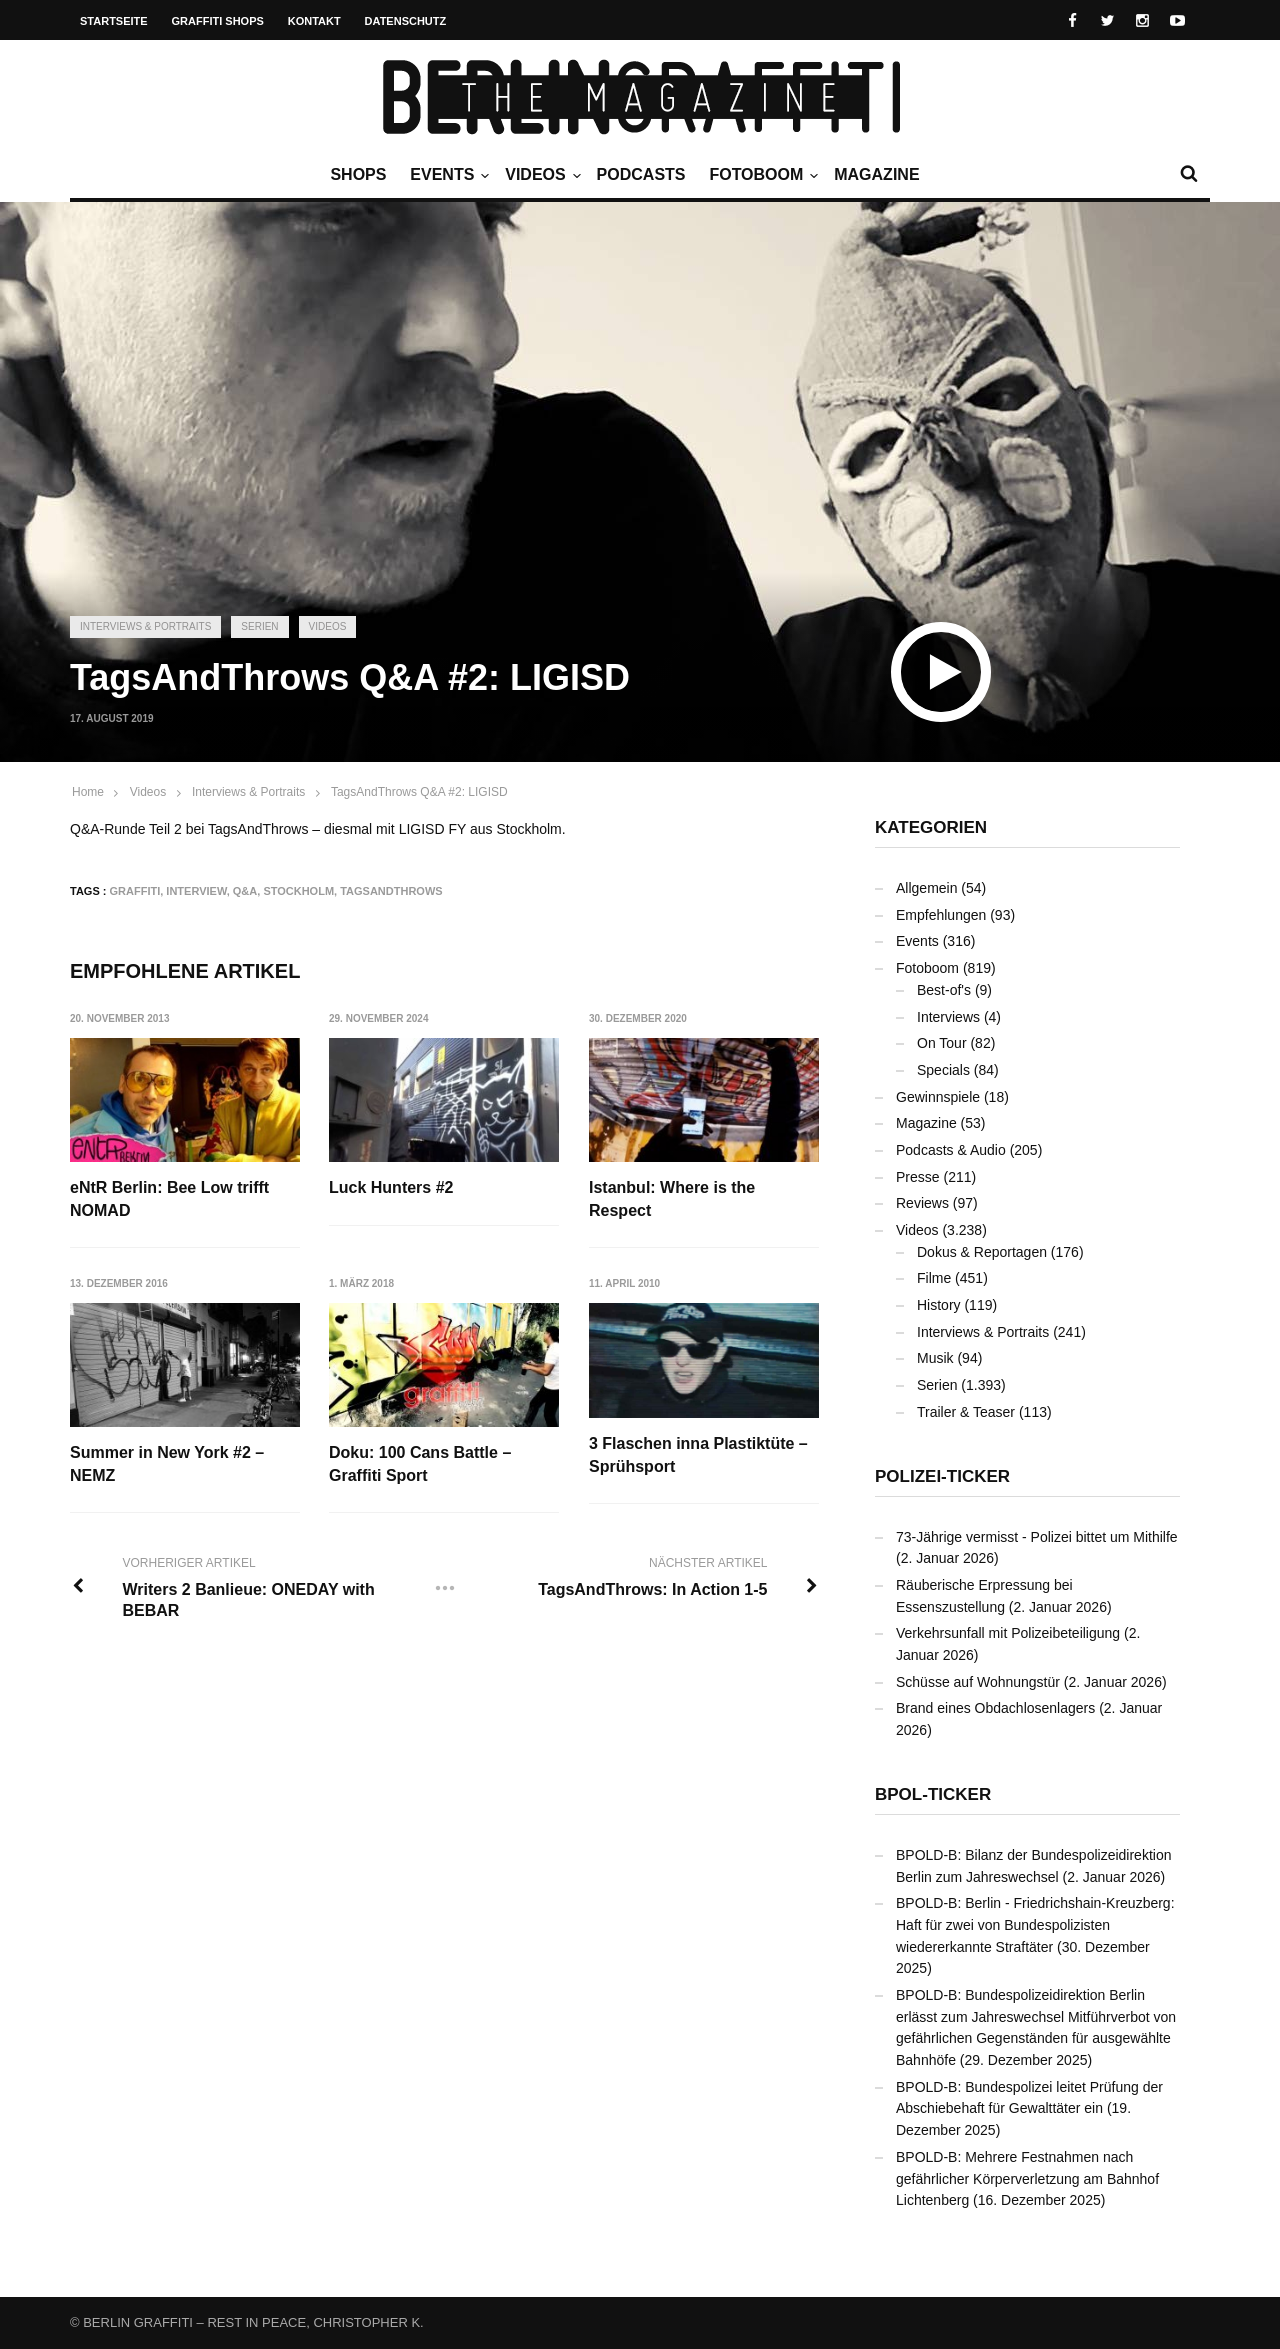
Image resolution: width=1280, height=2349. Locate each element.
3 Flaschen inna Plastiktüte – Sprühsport (699, 1454)
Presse (918, 1177)
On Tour (942, 1043)
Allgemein (926, 888)
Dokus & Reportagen (982, 1252)
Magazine (876, 174)
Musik (935, 1358)
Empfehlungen (941, 915)
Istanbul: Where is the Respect (673, 1198)
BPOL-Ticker (933, 1794)
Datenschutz (406, 21)
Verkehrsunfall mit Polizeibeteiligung (1008, 1633)
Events (447, 175)
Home (88, 792)
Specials (943, 1070)
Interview (196, 891)
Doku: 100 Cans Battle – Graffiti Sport (421, 1463)
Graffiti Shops (218, 21)
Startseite (114, 21)
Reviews (922, 1203)
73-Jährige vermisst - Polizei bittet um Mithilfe (1037, 1537)
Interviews (948, 1017)
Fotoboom (761, 175)
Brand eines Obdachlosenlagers (995, 1708)
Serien (259, 626)
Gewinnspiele (938, 1097)
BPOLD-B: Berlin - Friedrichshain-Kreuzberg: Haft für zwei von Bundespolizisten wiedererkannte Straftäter (1035, 1924)
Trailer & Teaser (966, 1412)
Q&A (245, 891)
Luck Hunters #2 (392, 1187)
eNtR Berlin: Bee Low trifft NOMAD (169, 1198)
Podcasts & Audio (951, 1150)
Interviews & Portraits (145, 626)
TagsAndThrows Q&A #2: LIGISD (419, 792)
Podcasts (641, 174)
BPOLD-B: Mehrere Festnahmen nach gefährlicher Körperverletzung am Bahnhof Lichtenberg (1027, 2178)
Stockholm (298, 891)
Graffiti (135, 891)
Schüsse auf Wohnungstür (978, 1682)
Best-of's (944, 990)
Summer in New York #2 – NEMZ (167, 1463)
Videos (540, 175)
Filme (934, 1278)
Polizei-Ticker (942, 1476)
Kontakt (314, 21)
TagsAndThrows (391, 891)
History (939, 1305)
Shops (358, 174)
